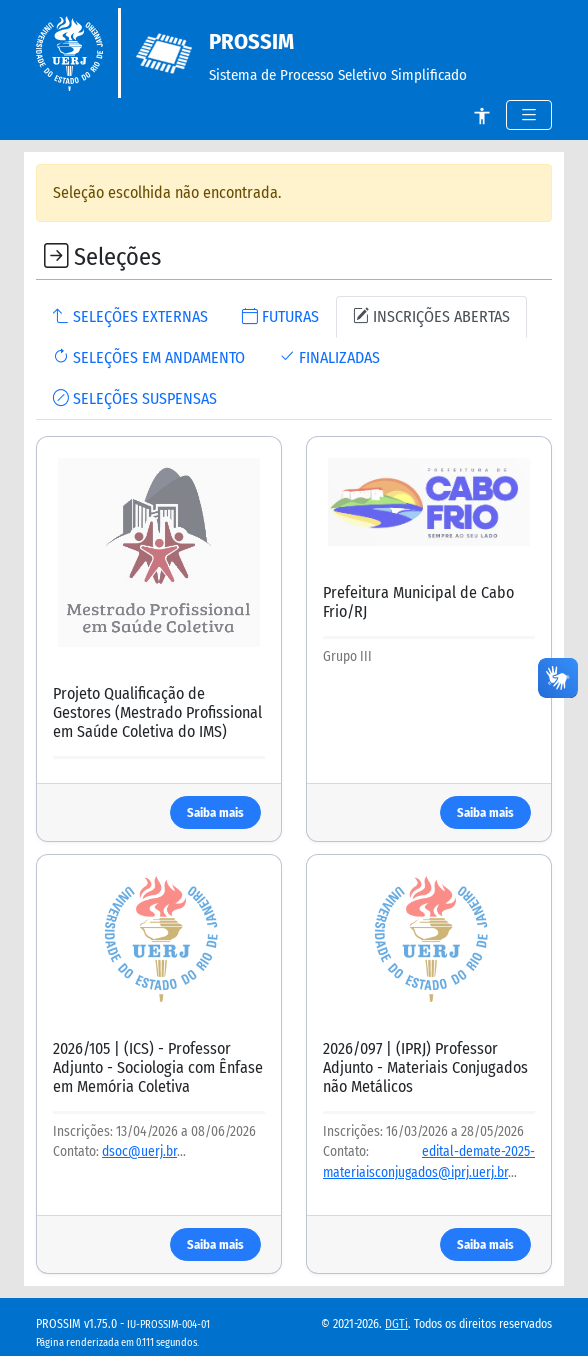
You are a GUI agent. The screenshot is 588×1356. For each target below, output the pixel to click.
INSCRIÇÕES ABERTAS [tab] (431, 316)
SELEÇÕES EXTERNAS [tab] (130, 316)
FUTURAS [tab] (280, 316)
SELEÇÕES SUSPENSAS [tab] (135, 398)
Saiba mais (215, 812)
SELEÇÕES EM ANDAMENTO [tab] (149, 357)
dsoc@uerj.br (139, 1151)
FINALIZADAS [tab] (329, 357)
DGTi (396, 1324)
